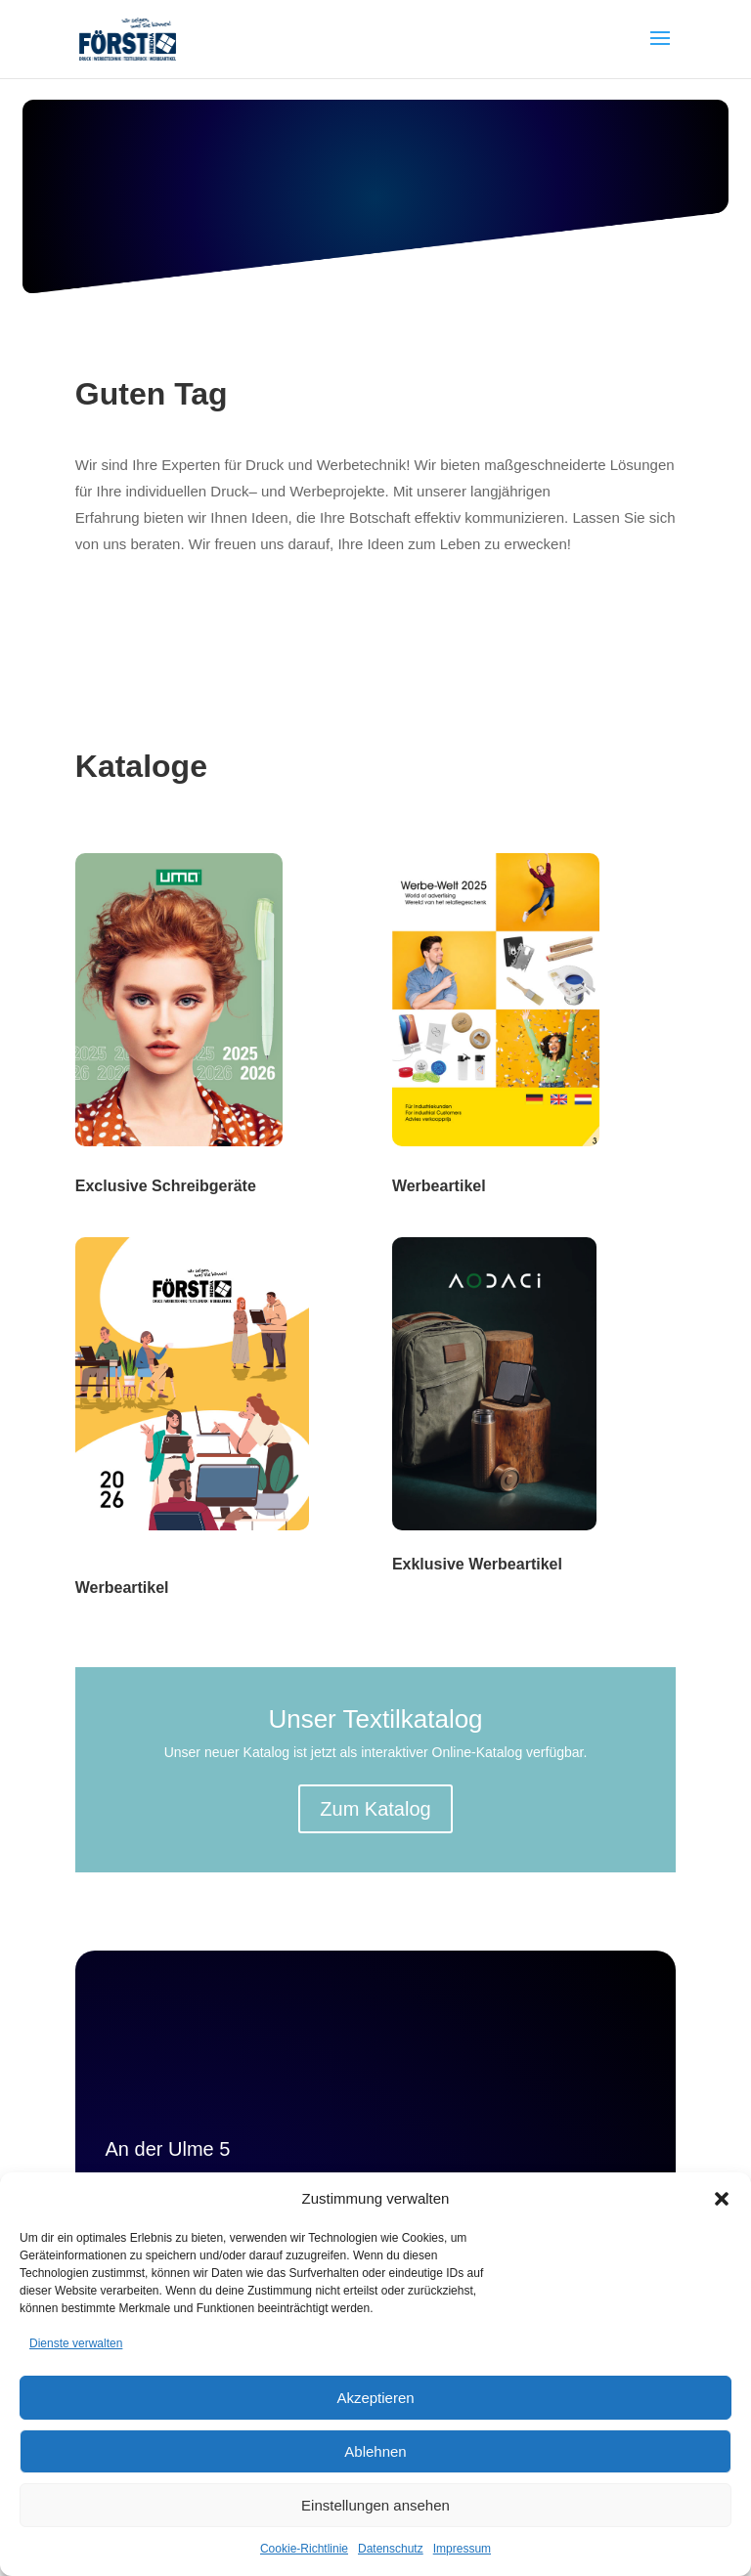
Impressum (462, 2548)
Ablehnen (375, 2451)
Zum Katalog (375, 1809)
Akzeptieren (375, 2397)
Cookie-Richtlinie (304, 2548)
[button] (721, 2199)
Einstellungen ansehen (375, 2505)
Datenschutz (390, 2548)
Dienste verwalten (75, 2343)
